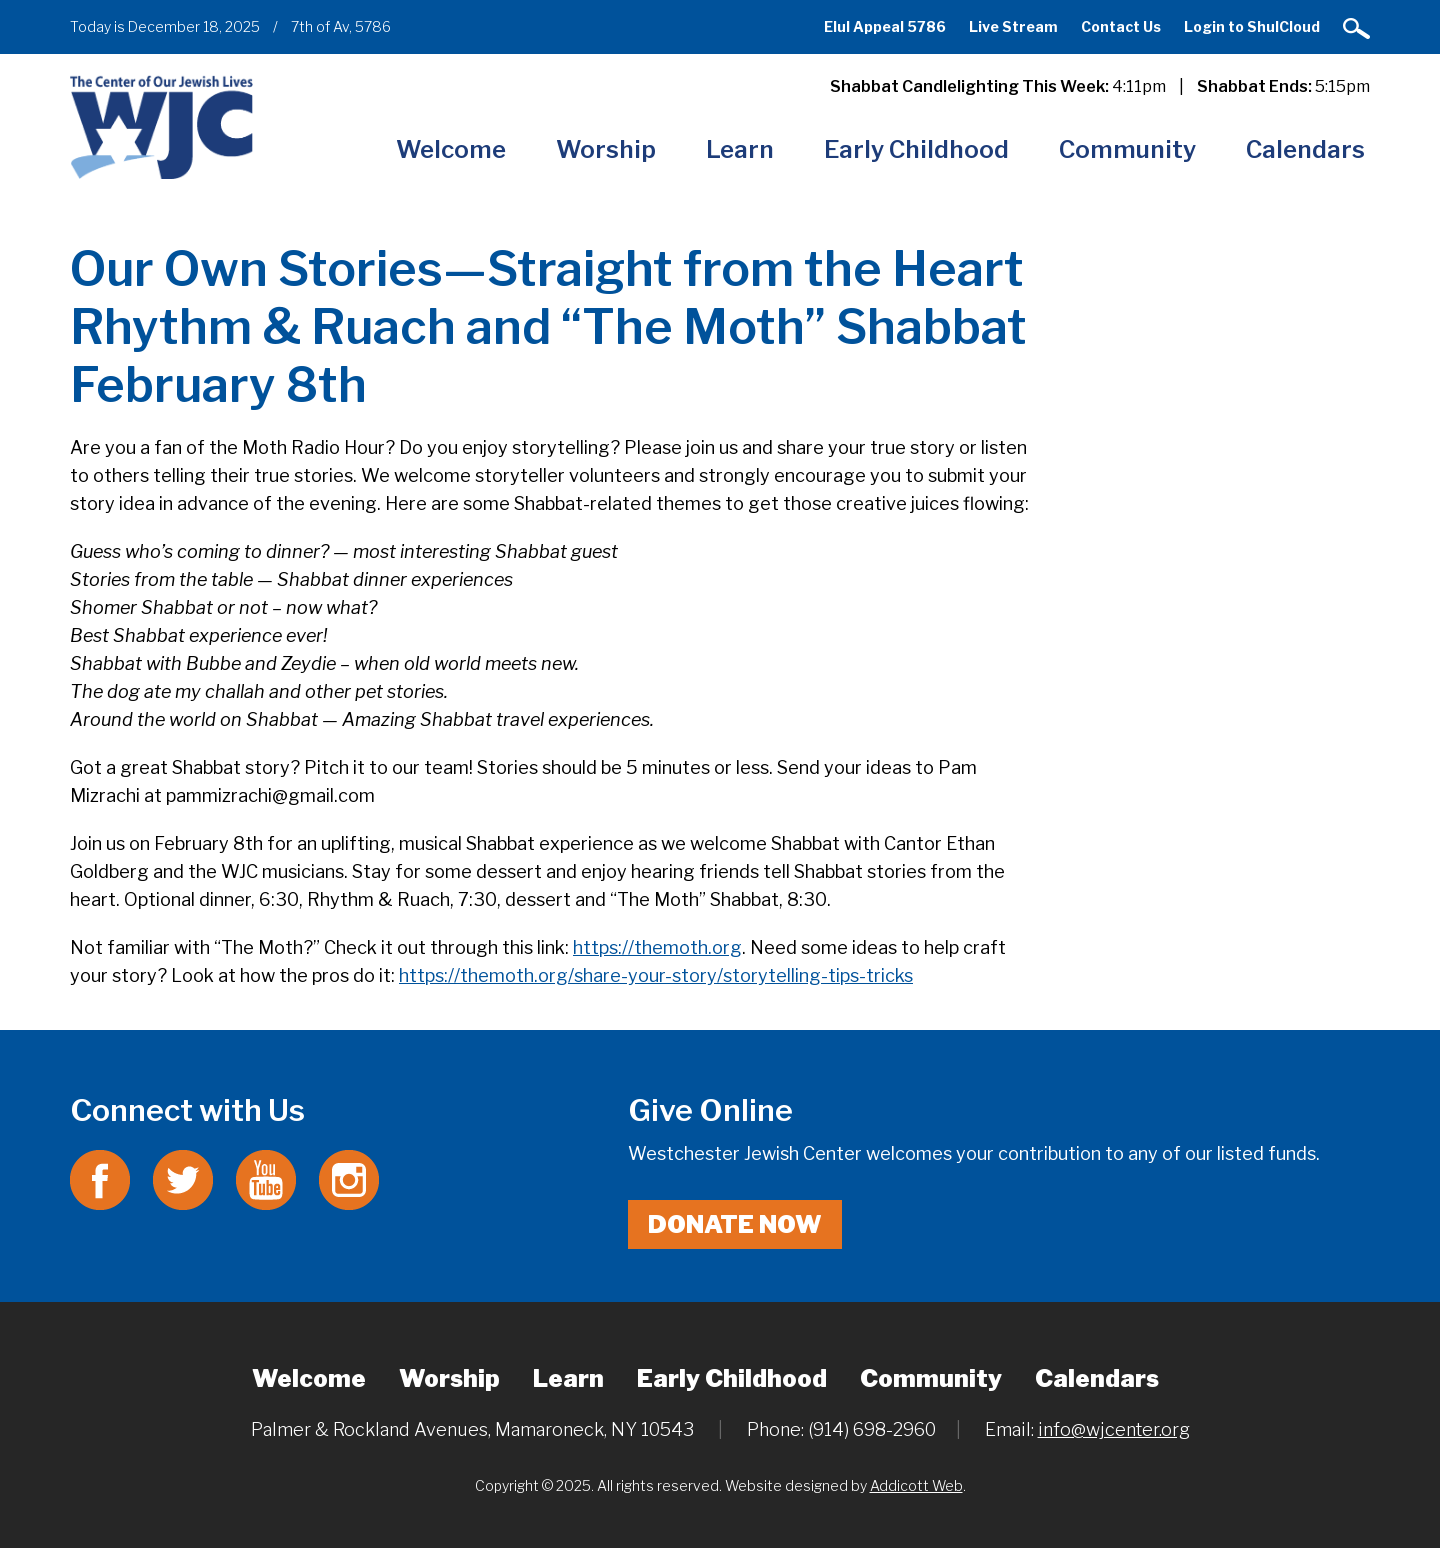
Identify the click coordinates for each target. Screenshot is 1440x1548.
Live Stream (1013, 26)
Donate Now (735, 1224)
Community (1127, 149)
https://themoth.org (657, 947)
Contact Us (1121, 26)
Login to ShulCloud (1252, 26)
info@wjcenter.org (1114, 1429)
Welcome (451, 149)
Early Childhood (916, 149)
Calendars (1305, 149)
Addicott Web (916, 1485)
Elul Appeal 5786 (885, 26)
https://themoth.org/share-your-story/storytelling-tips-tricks (656, 975)
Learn (740, 149)
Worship (606, 149)
